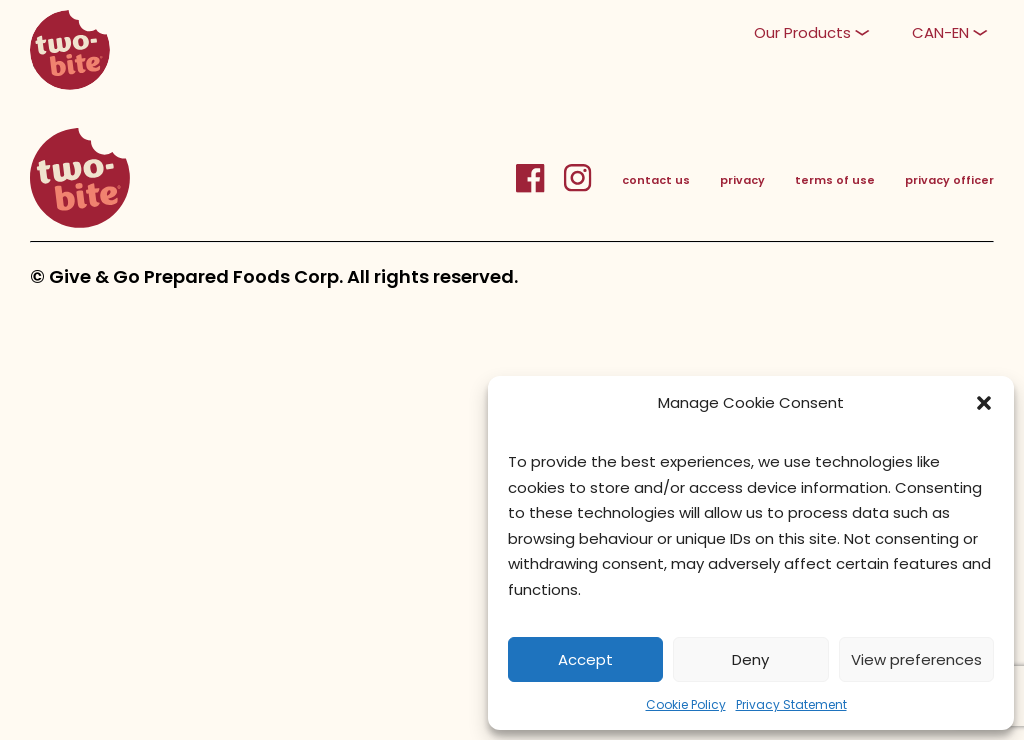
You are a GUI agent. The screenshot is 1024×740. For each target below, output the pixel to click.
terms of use (835, 180)
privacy (742, 180)
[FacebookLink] (539, 189)
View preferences (916, 659)
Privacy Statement (791, 704)
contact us (656, 180)
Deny (750, 659)
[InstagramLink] (577, 189)
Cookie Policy (686, 704)
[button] (984, 403)
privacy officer (949, 180)
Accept (585, 659)
